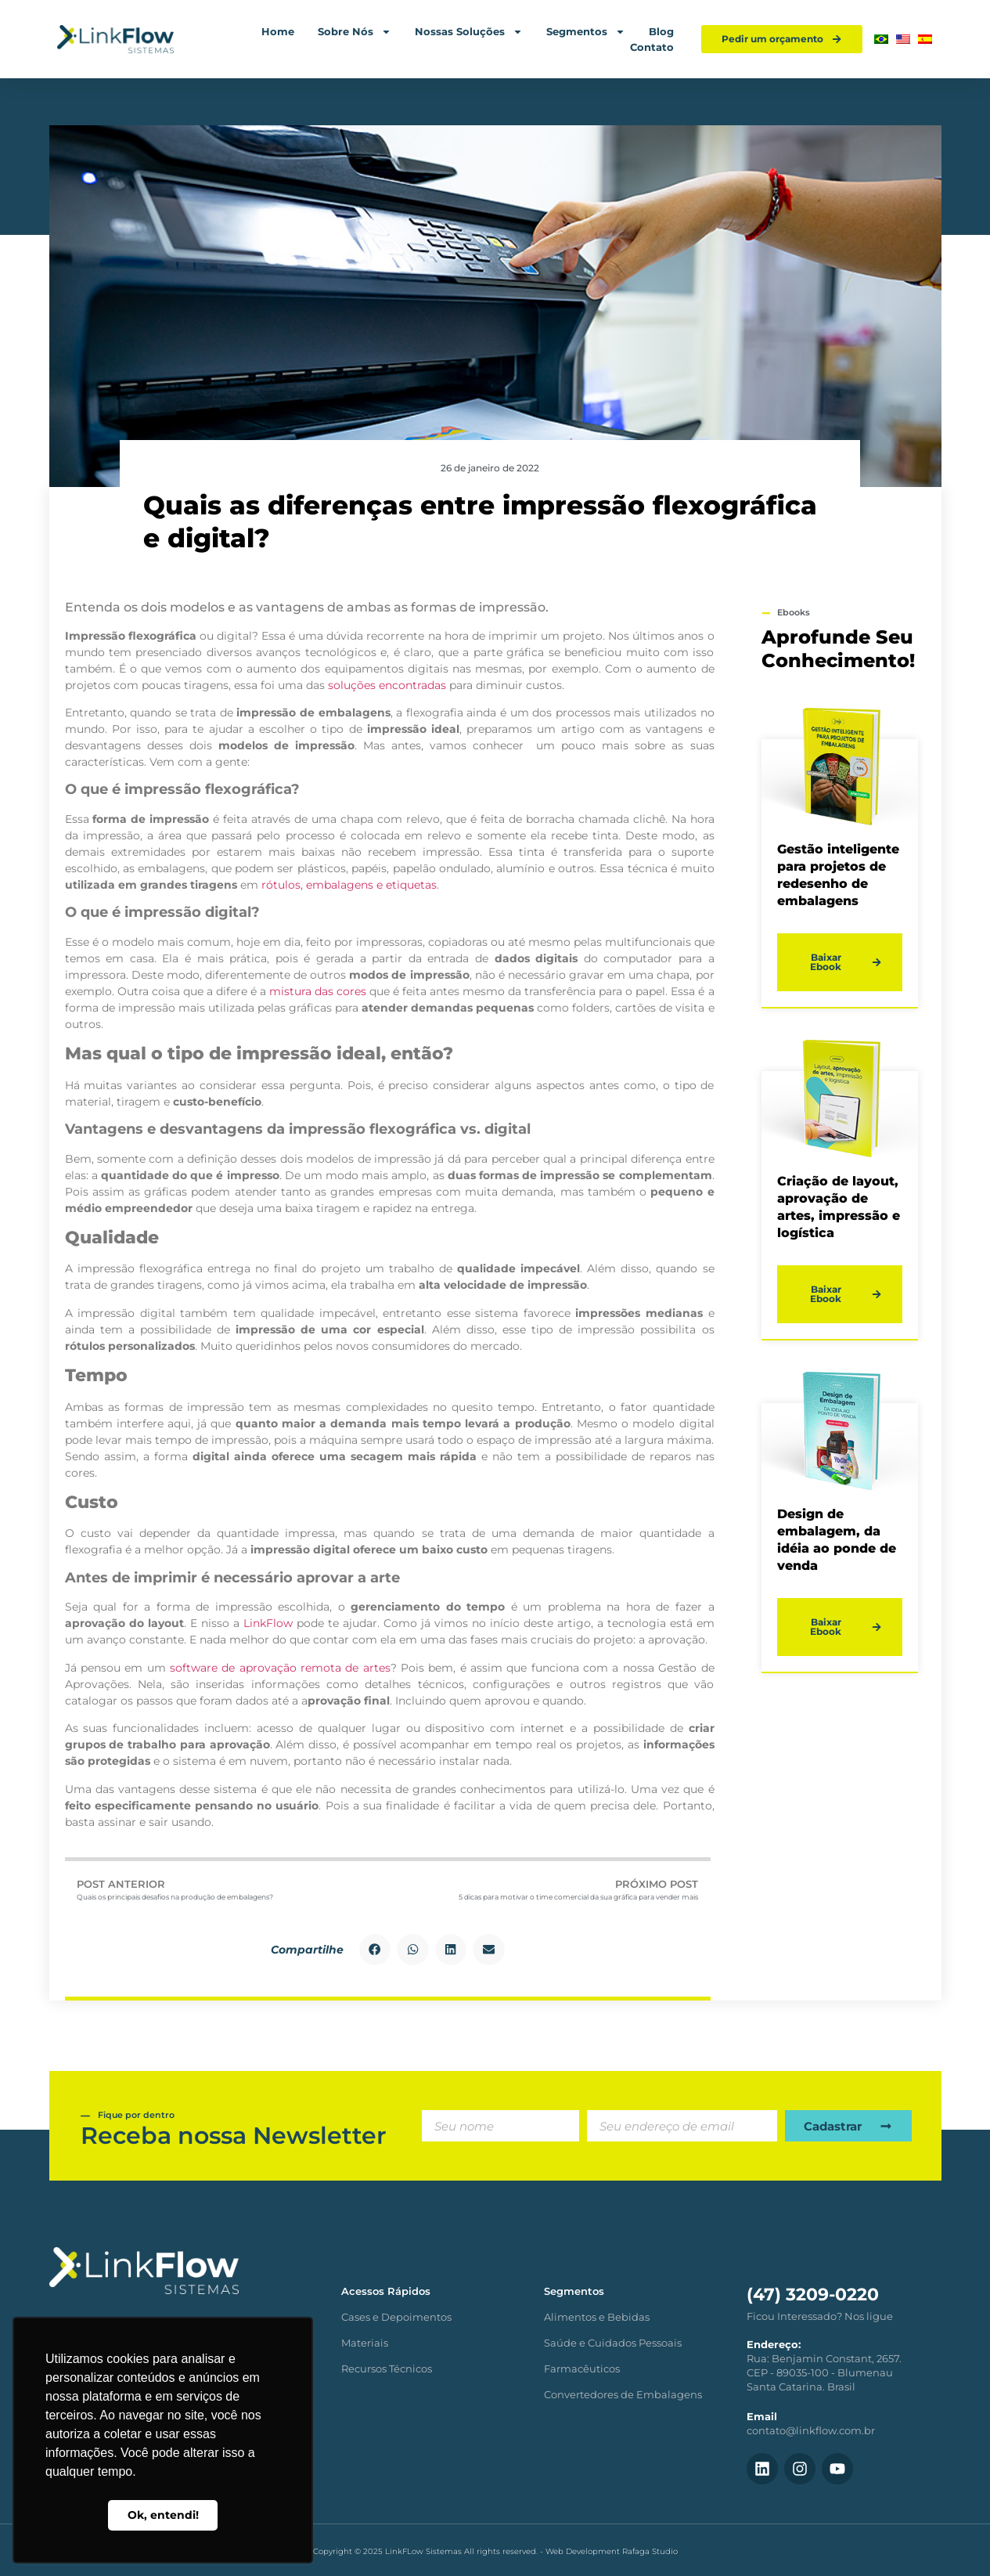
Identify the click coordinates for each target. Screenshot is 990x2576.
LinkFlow (268, 1623)
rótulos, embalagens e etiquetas (349, 885)
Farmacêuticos (582, 2368)
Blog (661, 31)
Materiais (364, 2342)
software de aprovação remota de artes (280, 1668)
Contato (652, 47)
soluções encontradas (387, 685)
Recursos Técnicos (386, 2368)
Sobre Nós (354, 31)
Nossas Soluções (469, 31)
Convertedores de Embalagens (623, 2394)
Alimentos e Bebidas (597, 2317)
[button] (375, 1950)
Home (277, 31)
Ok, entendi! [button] (163, 2515)
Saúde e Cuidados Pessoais (613, 2342)
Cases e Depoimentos (396, 2317)
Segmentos (585, 31)
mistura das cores (317, 991)
